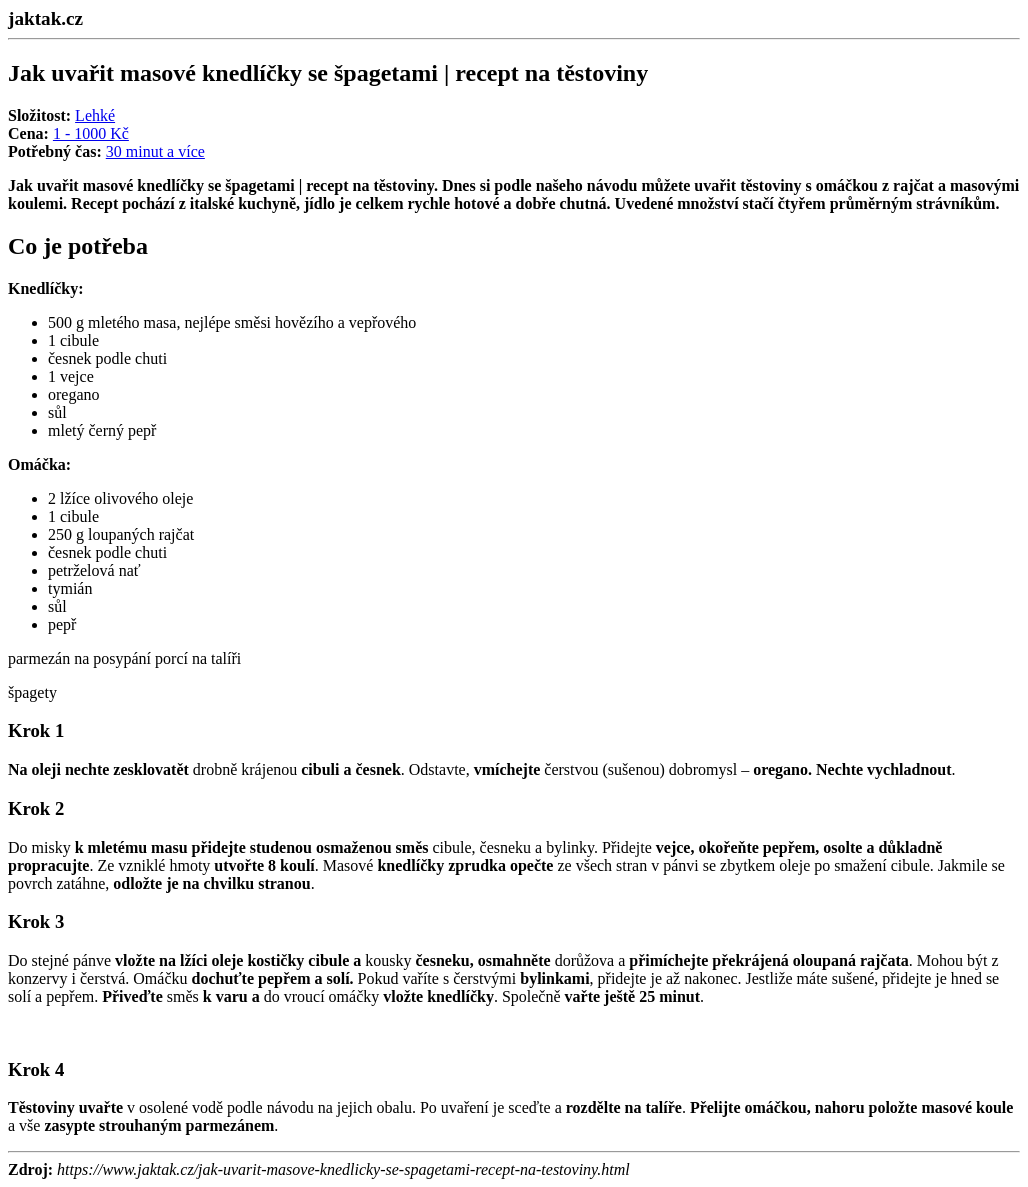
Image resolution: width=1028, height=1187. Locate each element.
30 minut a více (155, 151)
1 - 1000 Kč (91, 133)
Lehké (95, 115)
